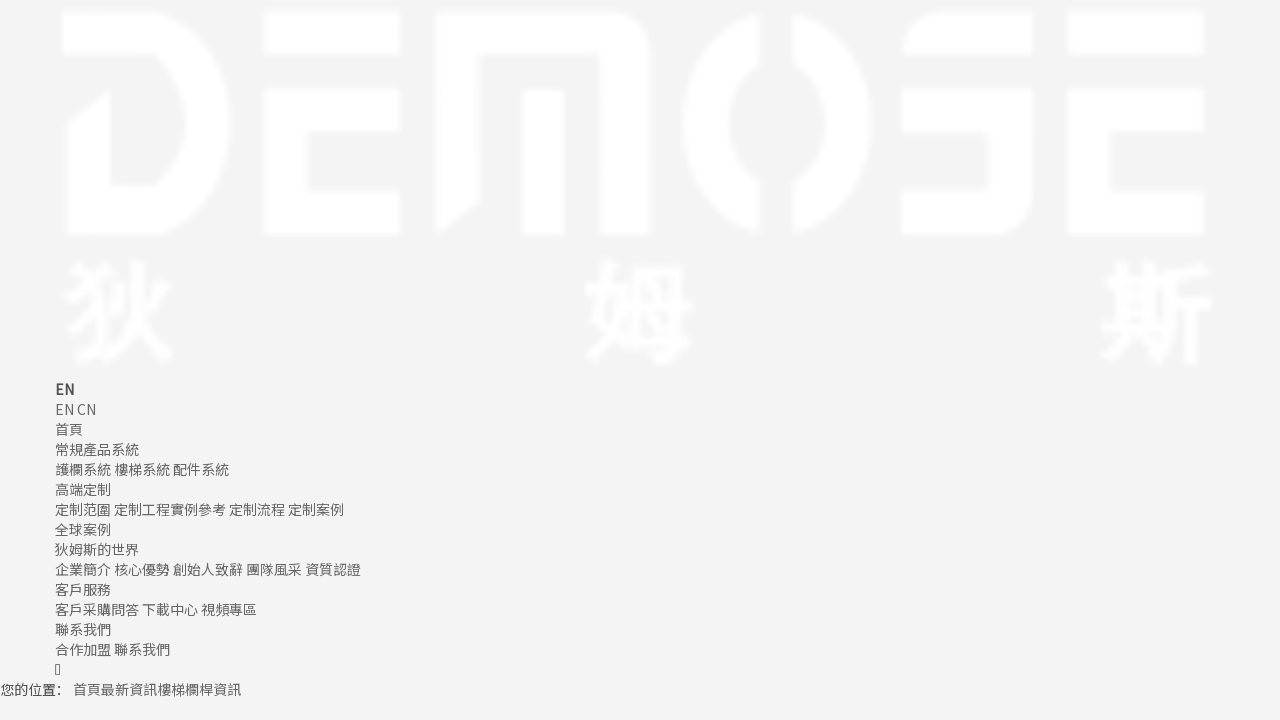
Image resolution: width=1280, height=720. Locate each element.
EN (64, 409)
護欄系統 (83, 469)
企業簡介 (83, 569)
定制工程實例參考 (170, 509)
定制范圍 (83, 509)
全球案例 (83, 529)
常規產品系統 (97, 449)
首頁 (69, 429)
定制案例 (316, 509)
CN (86, 409)
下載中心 (170, 609)
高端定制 (83, 489)
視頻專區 (229, 609)
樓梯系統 (142, 469)
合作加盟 (83, 649)
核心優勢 (142, 569)
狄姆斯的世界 (97, 549)
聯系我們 (83, 629)
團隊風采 (274, 569)
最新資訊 (129, 689)
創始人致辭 (208, 569)
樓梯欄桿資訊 (199, 689)
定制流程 (257, 509)
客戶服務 (83, 589)
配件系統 (201, 469)
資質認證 (333, 569)
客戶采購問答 (97, 609)
